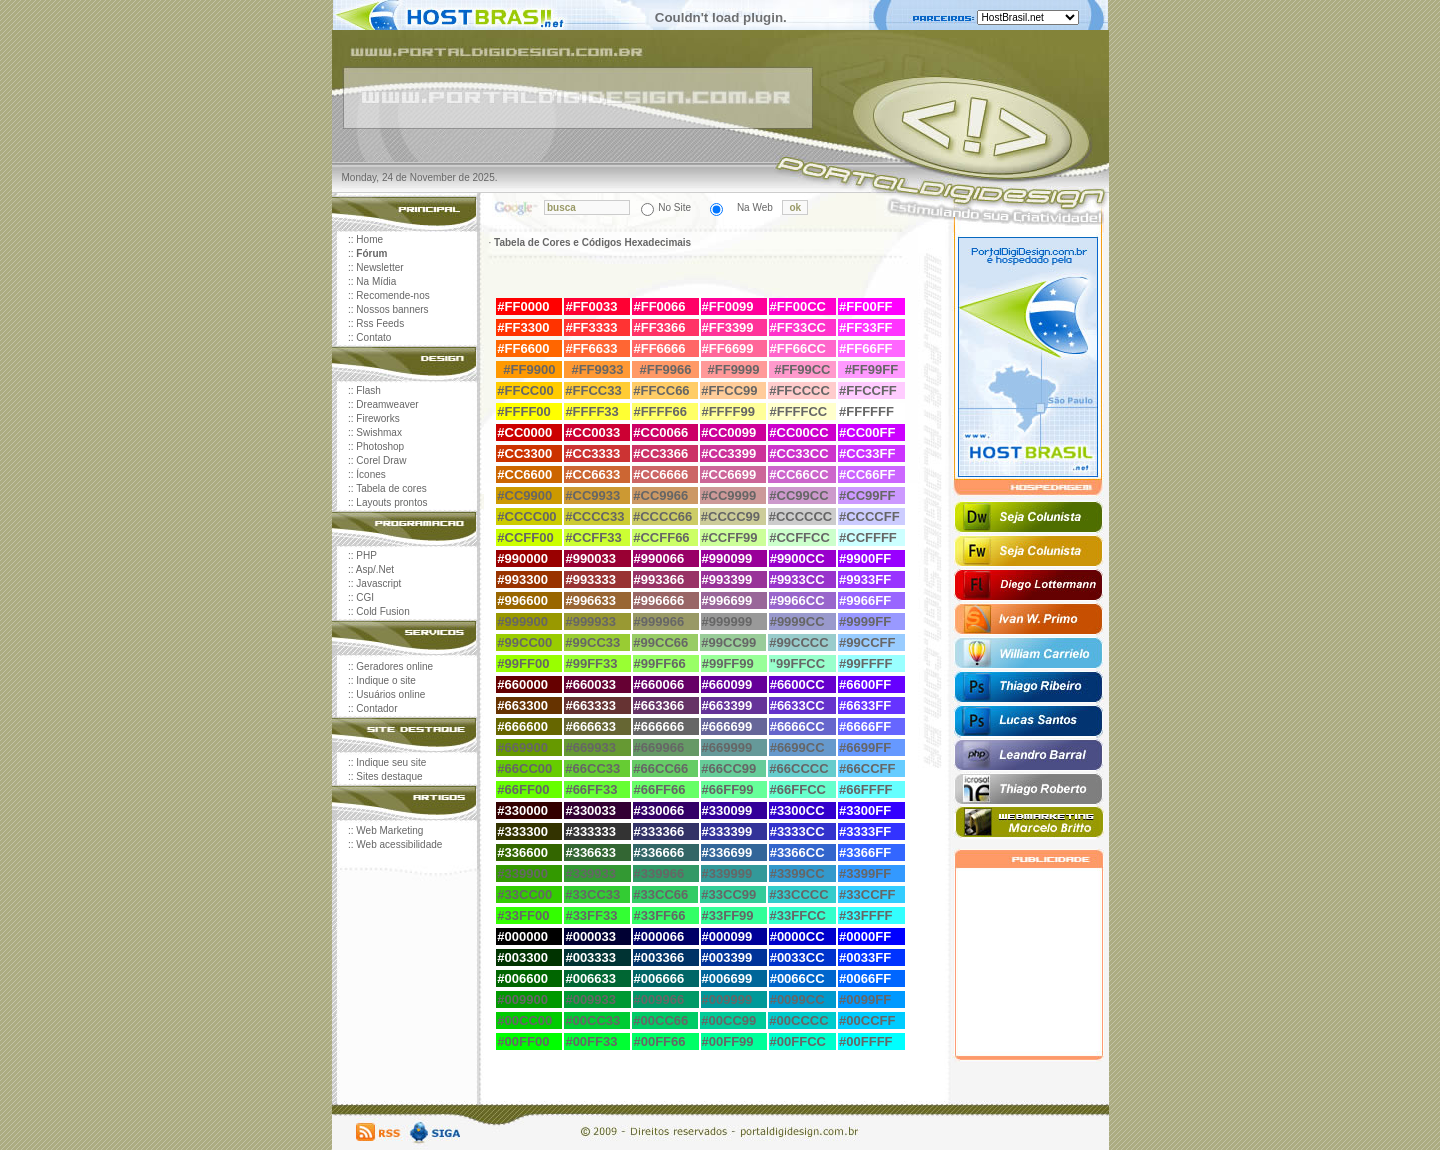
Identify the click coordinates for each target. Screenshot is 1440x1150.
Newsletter (379, 267)
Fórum (371, 253)
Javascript (378, 583)
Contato (373, 337)
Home (369, 239)
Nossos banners (392, 309)
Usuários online (390, 694)
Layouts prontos (391, 502)
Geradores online (394, 666)
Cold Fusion (382, 611)
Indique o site (386, 680)
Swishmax (379, 432)
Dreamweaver (387, 404)
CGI (365, 597)
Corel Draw (381, 460)
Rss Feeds (380, 323)
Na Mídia (376, 281)
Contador (376, 708)
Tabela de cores (391, 488)
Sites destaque (389, 776)
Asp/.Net (375, 569)
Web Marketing (389, 830)
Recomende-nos (392, 295)
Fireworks (377, 418)
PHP (366, 555)
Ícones (370, 474)
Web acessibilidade (399, 844)
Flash (368, 390)
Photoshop (380, 446)
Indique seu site (391, 762)
